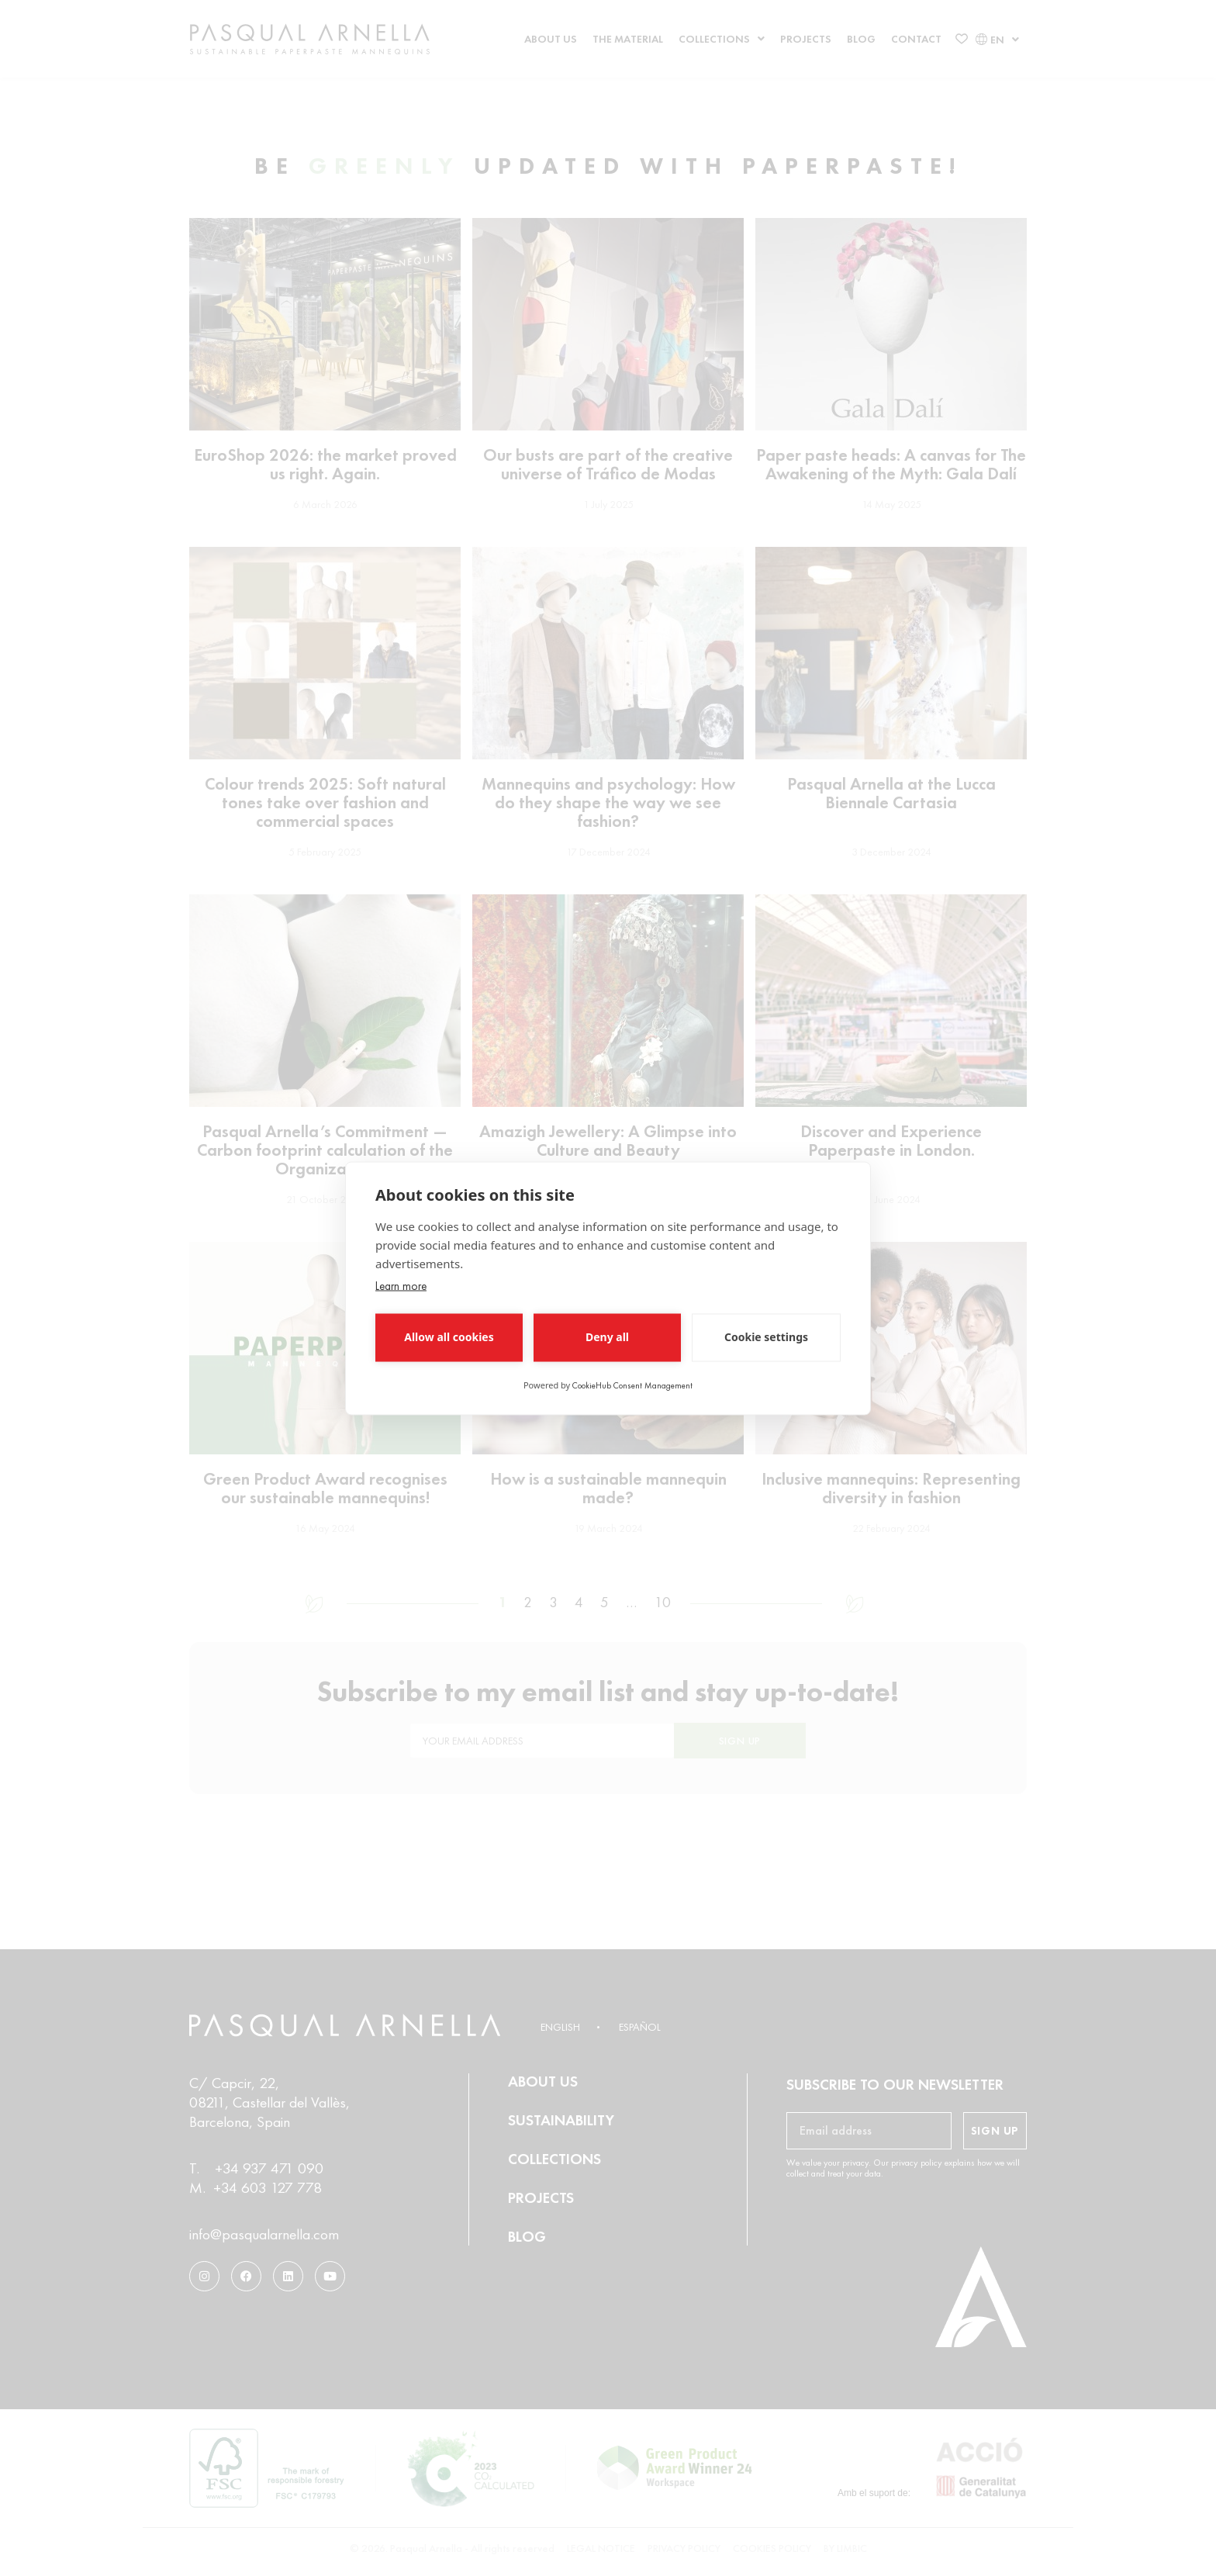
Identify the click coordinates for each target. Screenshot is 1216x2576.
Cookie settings (766, 1336)
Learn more (401, 1285)
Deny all (607, 1336)
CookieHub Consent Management (632, 1384)
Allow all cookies (448, 1336)
